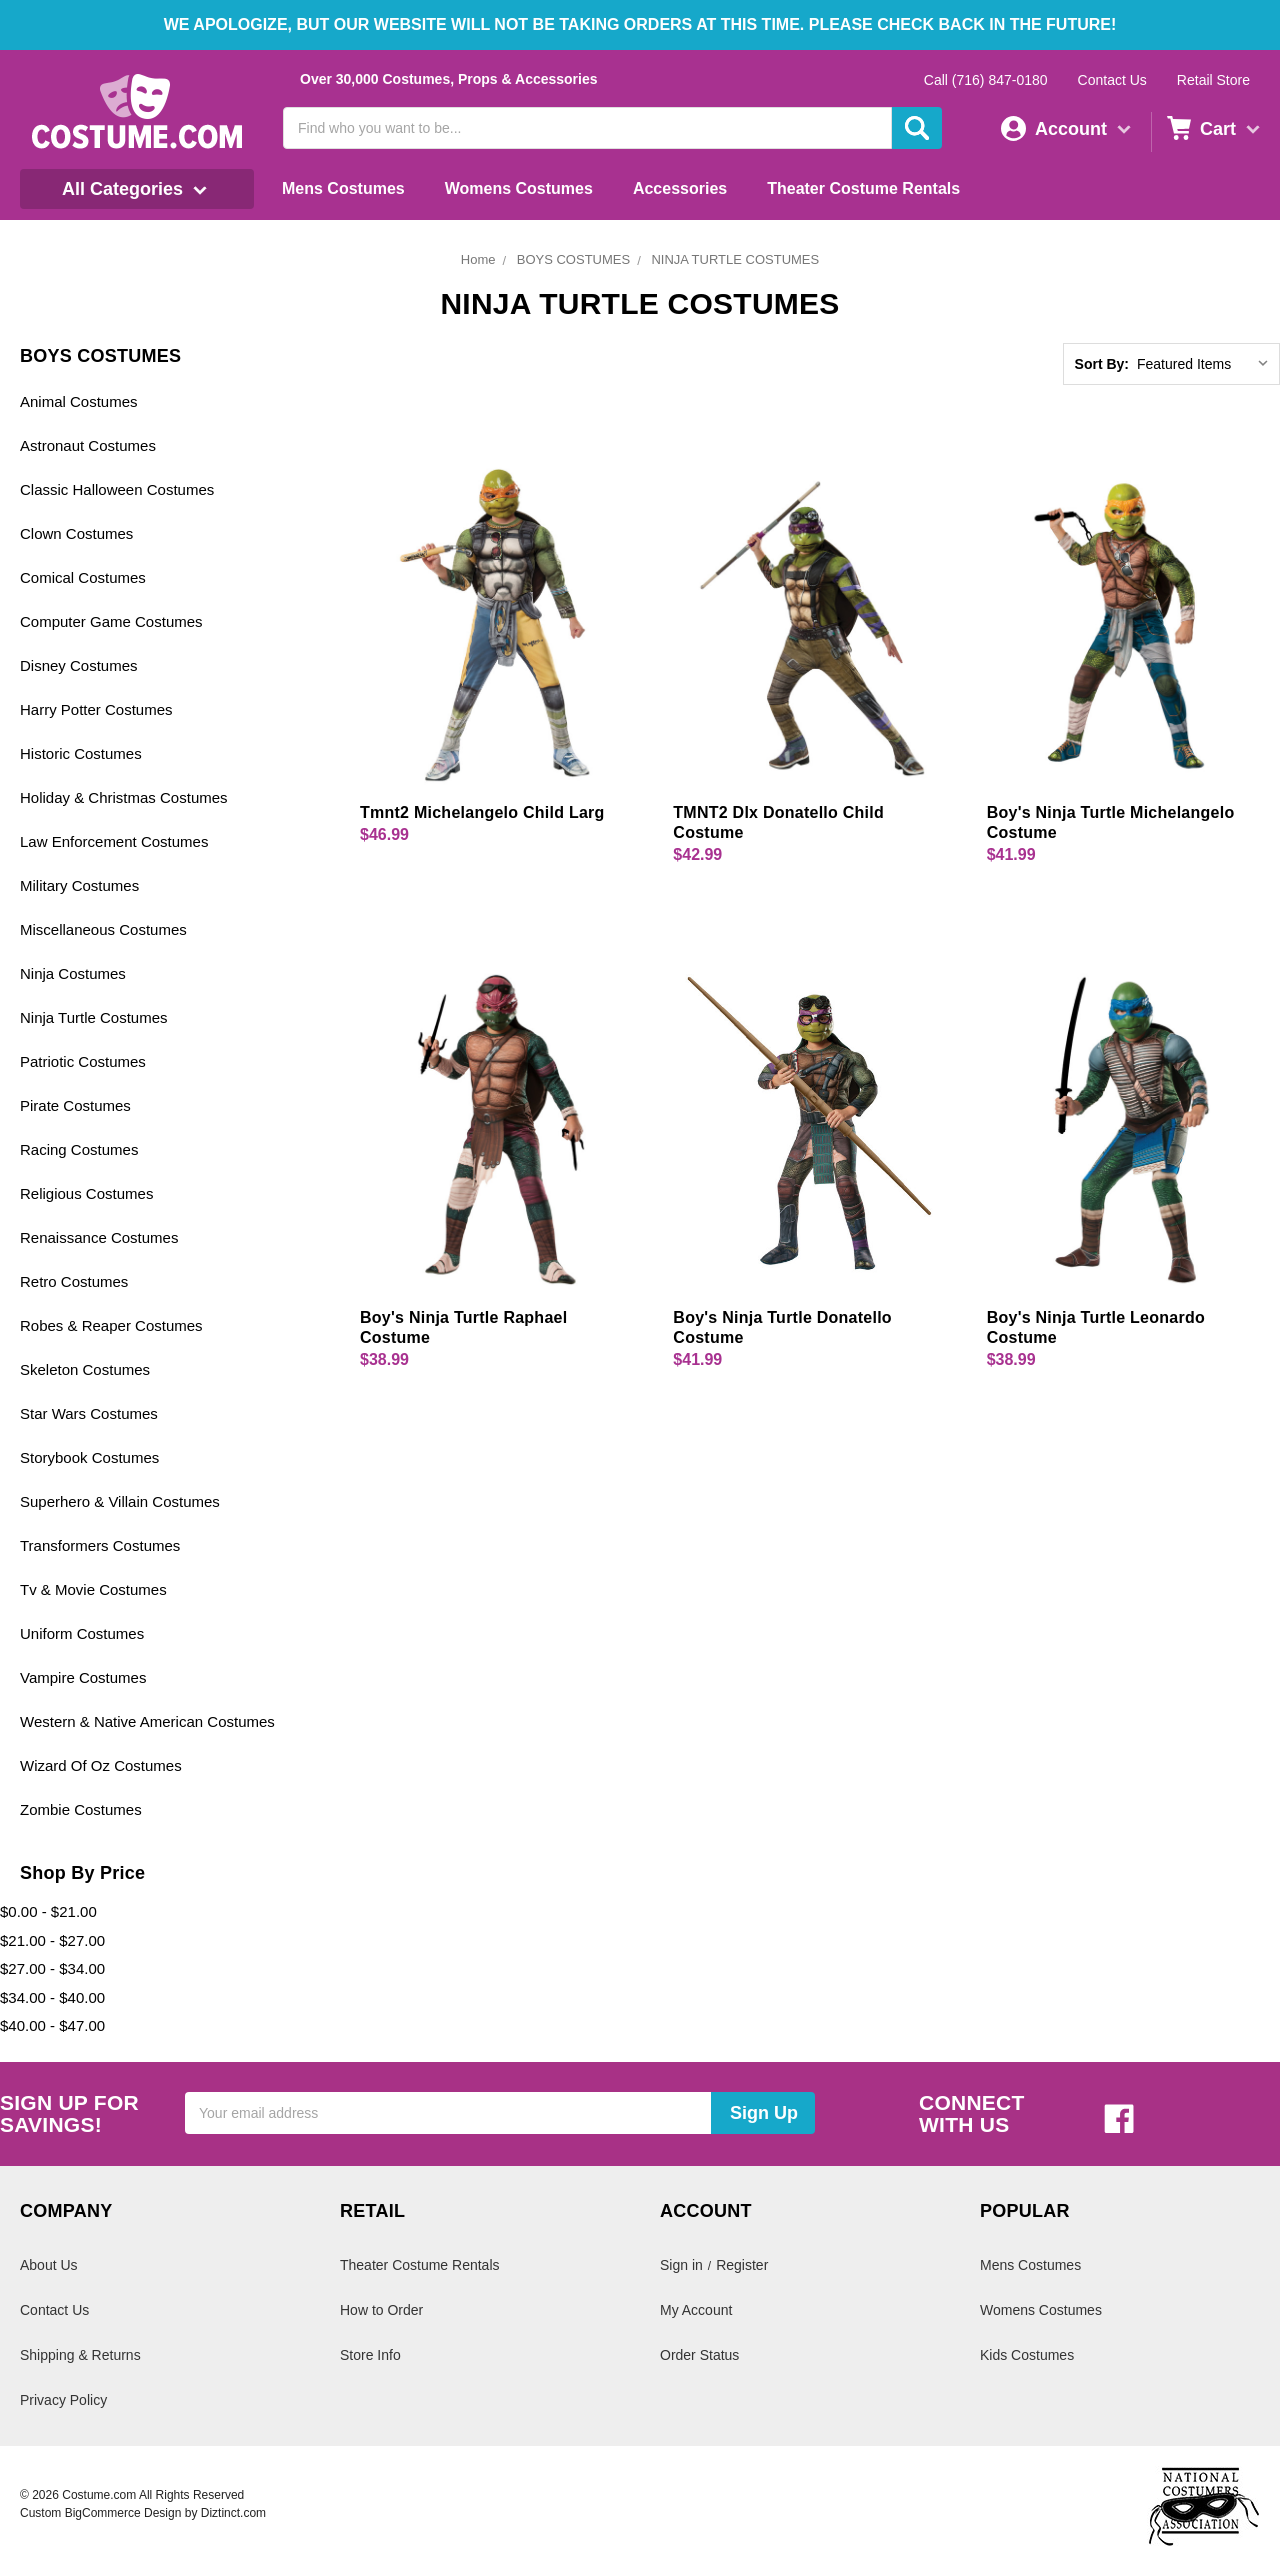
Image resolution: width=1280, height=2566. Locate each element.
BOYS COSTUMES (573, 259)
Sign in (681, 2265)
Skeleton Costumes (85, 1369)
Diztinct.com (233, 2513)
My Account (696, 2310)
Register (742, 2265)
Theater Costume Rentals (863, 188)
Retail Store (1213, 80)
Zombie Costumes (81, 1809)
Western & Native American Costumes (147, 1721)
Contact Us (1112, 80)
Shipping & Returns (80, 2355)
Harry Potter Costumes (96, 709)
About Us (49, 2265)
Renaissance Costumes (99, 1237)
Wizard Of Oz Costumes (101, 1765)
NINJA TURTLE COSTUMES (735, 259)
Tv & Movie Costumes (93, 1589)
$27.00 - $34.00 (52, 1968)
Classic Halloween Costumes (117, 489)
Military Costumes (79, 885)
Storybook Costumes (89, 1457)
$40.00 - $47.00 (52, 2025)
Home (478, 259)
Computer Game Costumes (111, 621)
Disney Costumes (79, 665)
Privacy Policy (63, 2400)
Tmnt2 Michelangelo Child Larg (482, 812)
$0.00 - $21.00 (48, 1911)
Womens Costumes (519, 188)
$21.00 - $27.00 (52, 1940)
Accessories (680, 188)
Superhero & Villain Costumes (120, 1501)
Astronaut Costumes (88, 445)
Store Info (370, 2355)
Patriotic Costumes (83, 1061)
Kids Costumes (1027, 2355)
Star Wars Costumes (89, 1413)
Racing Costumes (79, 1149)
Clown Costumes (76, 533)
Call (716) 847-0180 (986, 80)
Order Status (699, 2355)
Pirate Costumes (75, 1105)
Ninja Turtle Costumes (94, 1017)
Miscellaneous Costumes (103, 929)
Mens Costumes (343, 188)
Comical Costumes (83, 577)
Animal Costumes (79, 401)
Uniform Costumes (82, 1633)
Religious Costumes (86, 1193)
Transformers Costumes (100, 1545)
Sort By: (1102, 364)
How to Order (381, 2310)
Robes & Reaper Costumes (111, 1325)
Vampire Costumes (83, 1677)
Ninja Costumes (73, 973)
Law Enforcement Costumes (114, 841)
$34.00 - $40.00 (52, 1997)
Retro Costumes (74, 1281)
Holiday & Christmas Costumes (124, 797)
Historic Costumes (81, 753)
